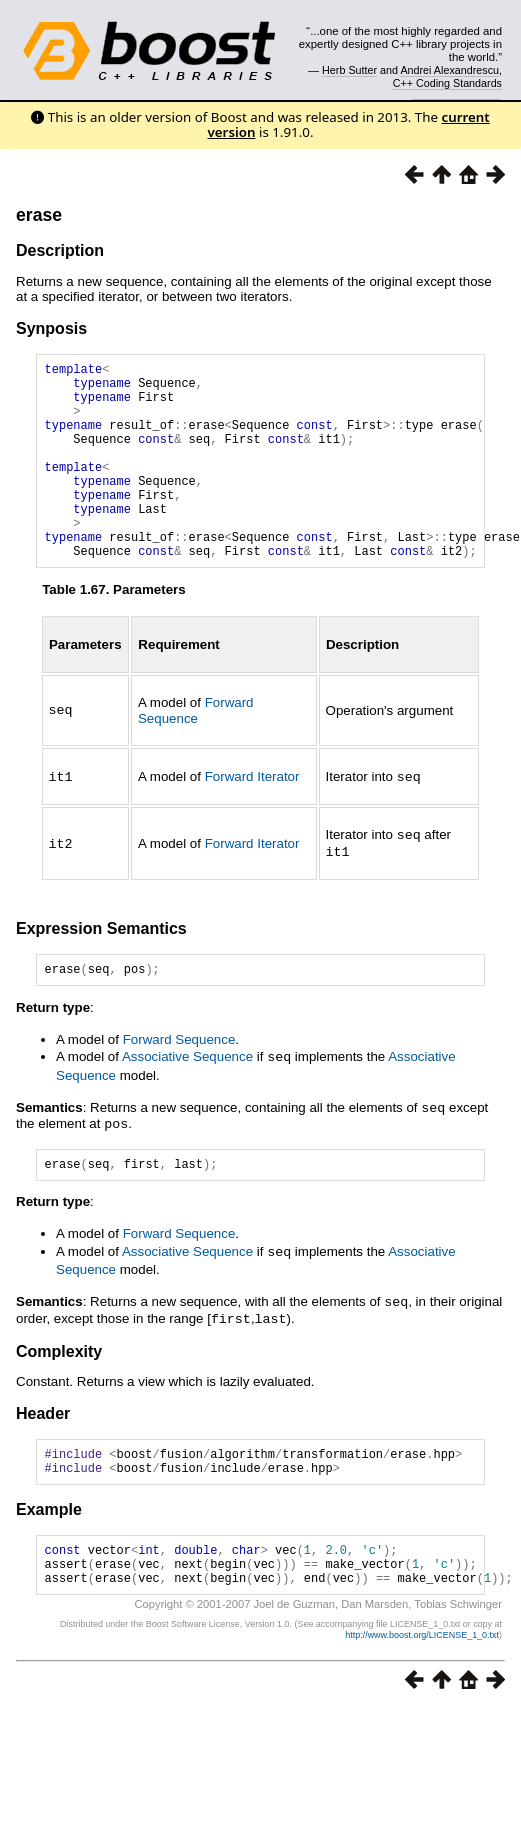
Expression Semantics (101, 967)
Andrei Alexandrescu (449, 70)
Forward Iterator (252, 818)
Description (60, 250)
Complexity (59, 1390)
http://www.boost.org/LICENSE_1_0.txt (422, 1689)
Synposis (51, 328)
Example (49, 1554)
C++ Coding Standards (447, 83)
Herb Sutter (349, 70)
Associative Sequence (187, 1098)
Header (43, 1452)
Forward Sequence (196, 752)
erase (39, 215)
